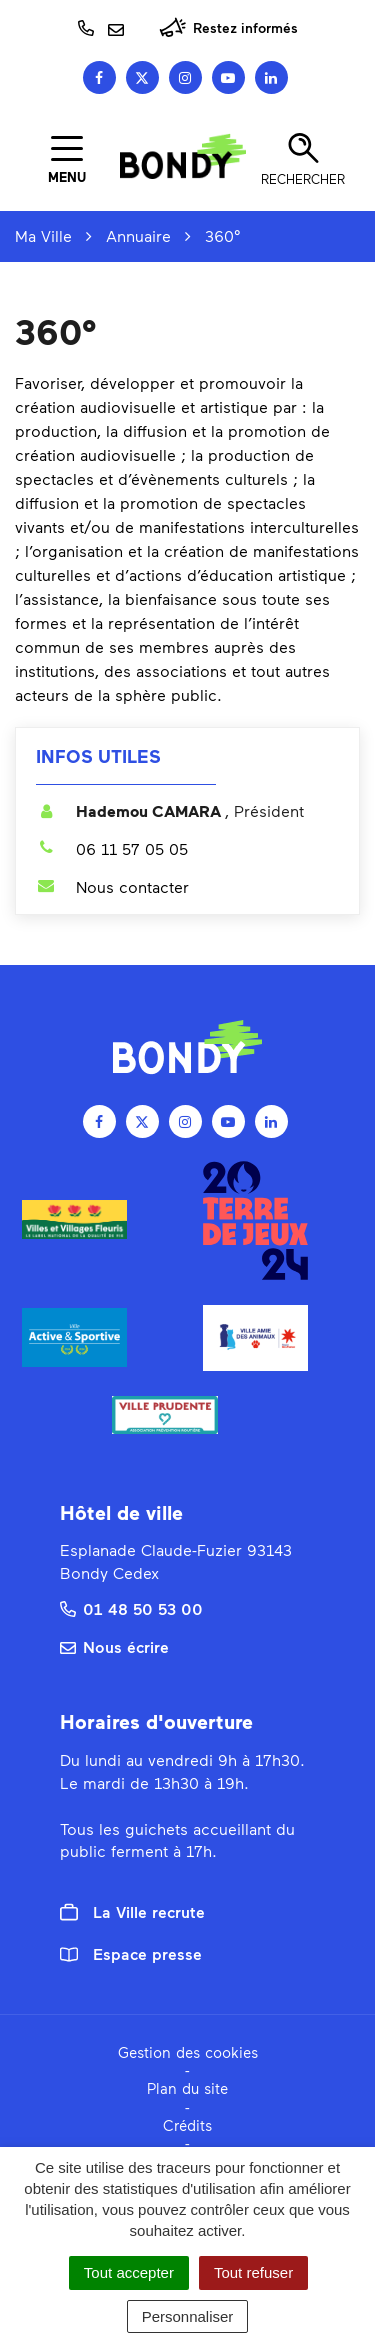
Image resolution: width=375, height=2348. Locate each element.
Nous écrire (114, 1646)
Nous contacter (112, 886)
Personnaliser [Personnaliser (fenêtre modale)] (188, 2316)
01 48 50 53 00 (131, 1608)
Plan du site (187, 2088)
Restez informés (228, 27)
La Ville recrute (132, 1912)
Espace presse (131, 1953)
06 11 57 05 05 (112, 848)
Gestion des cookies (188, 2052)
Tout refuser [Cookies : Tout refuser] (253, 2272)
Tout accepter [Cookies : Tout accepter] (129, 2272)
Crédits (187, 2125)
